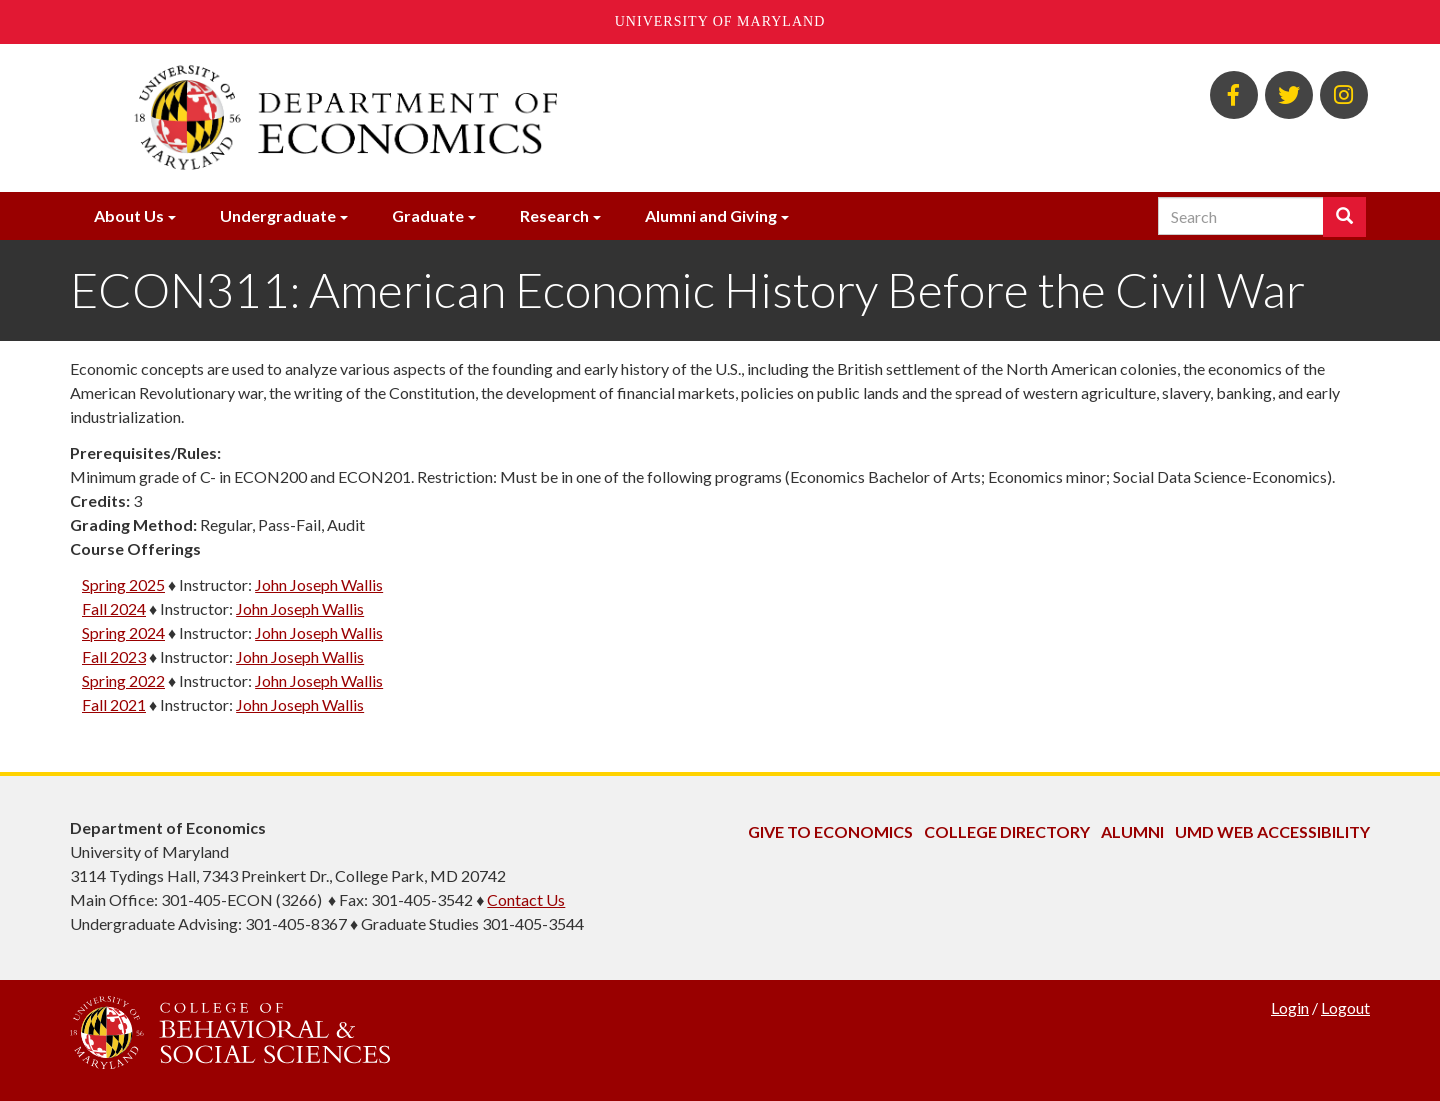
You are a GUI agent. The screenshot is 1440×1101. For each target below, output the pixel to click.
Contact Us (526, 899)
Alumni (1132, 831)
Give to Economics (830, 831)
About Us (129, 215)
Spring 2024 (123, 632)
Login (1290, 1007)
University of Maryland (720, 21)
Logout (1345, 1007)
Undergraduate (278, 215)
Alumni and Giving (711, 215)
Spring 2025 (123, 584)
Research (554, 215)
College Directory (1007, 831)
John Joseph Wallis (319, 584)
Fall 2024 (114, 608)
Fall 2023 (114, 656)
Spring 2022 (123, 680)
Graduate (428, 215)
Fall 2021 (114, 704)
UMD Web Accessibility (1272, 831)
